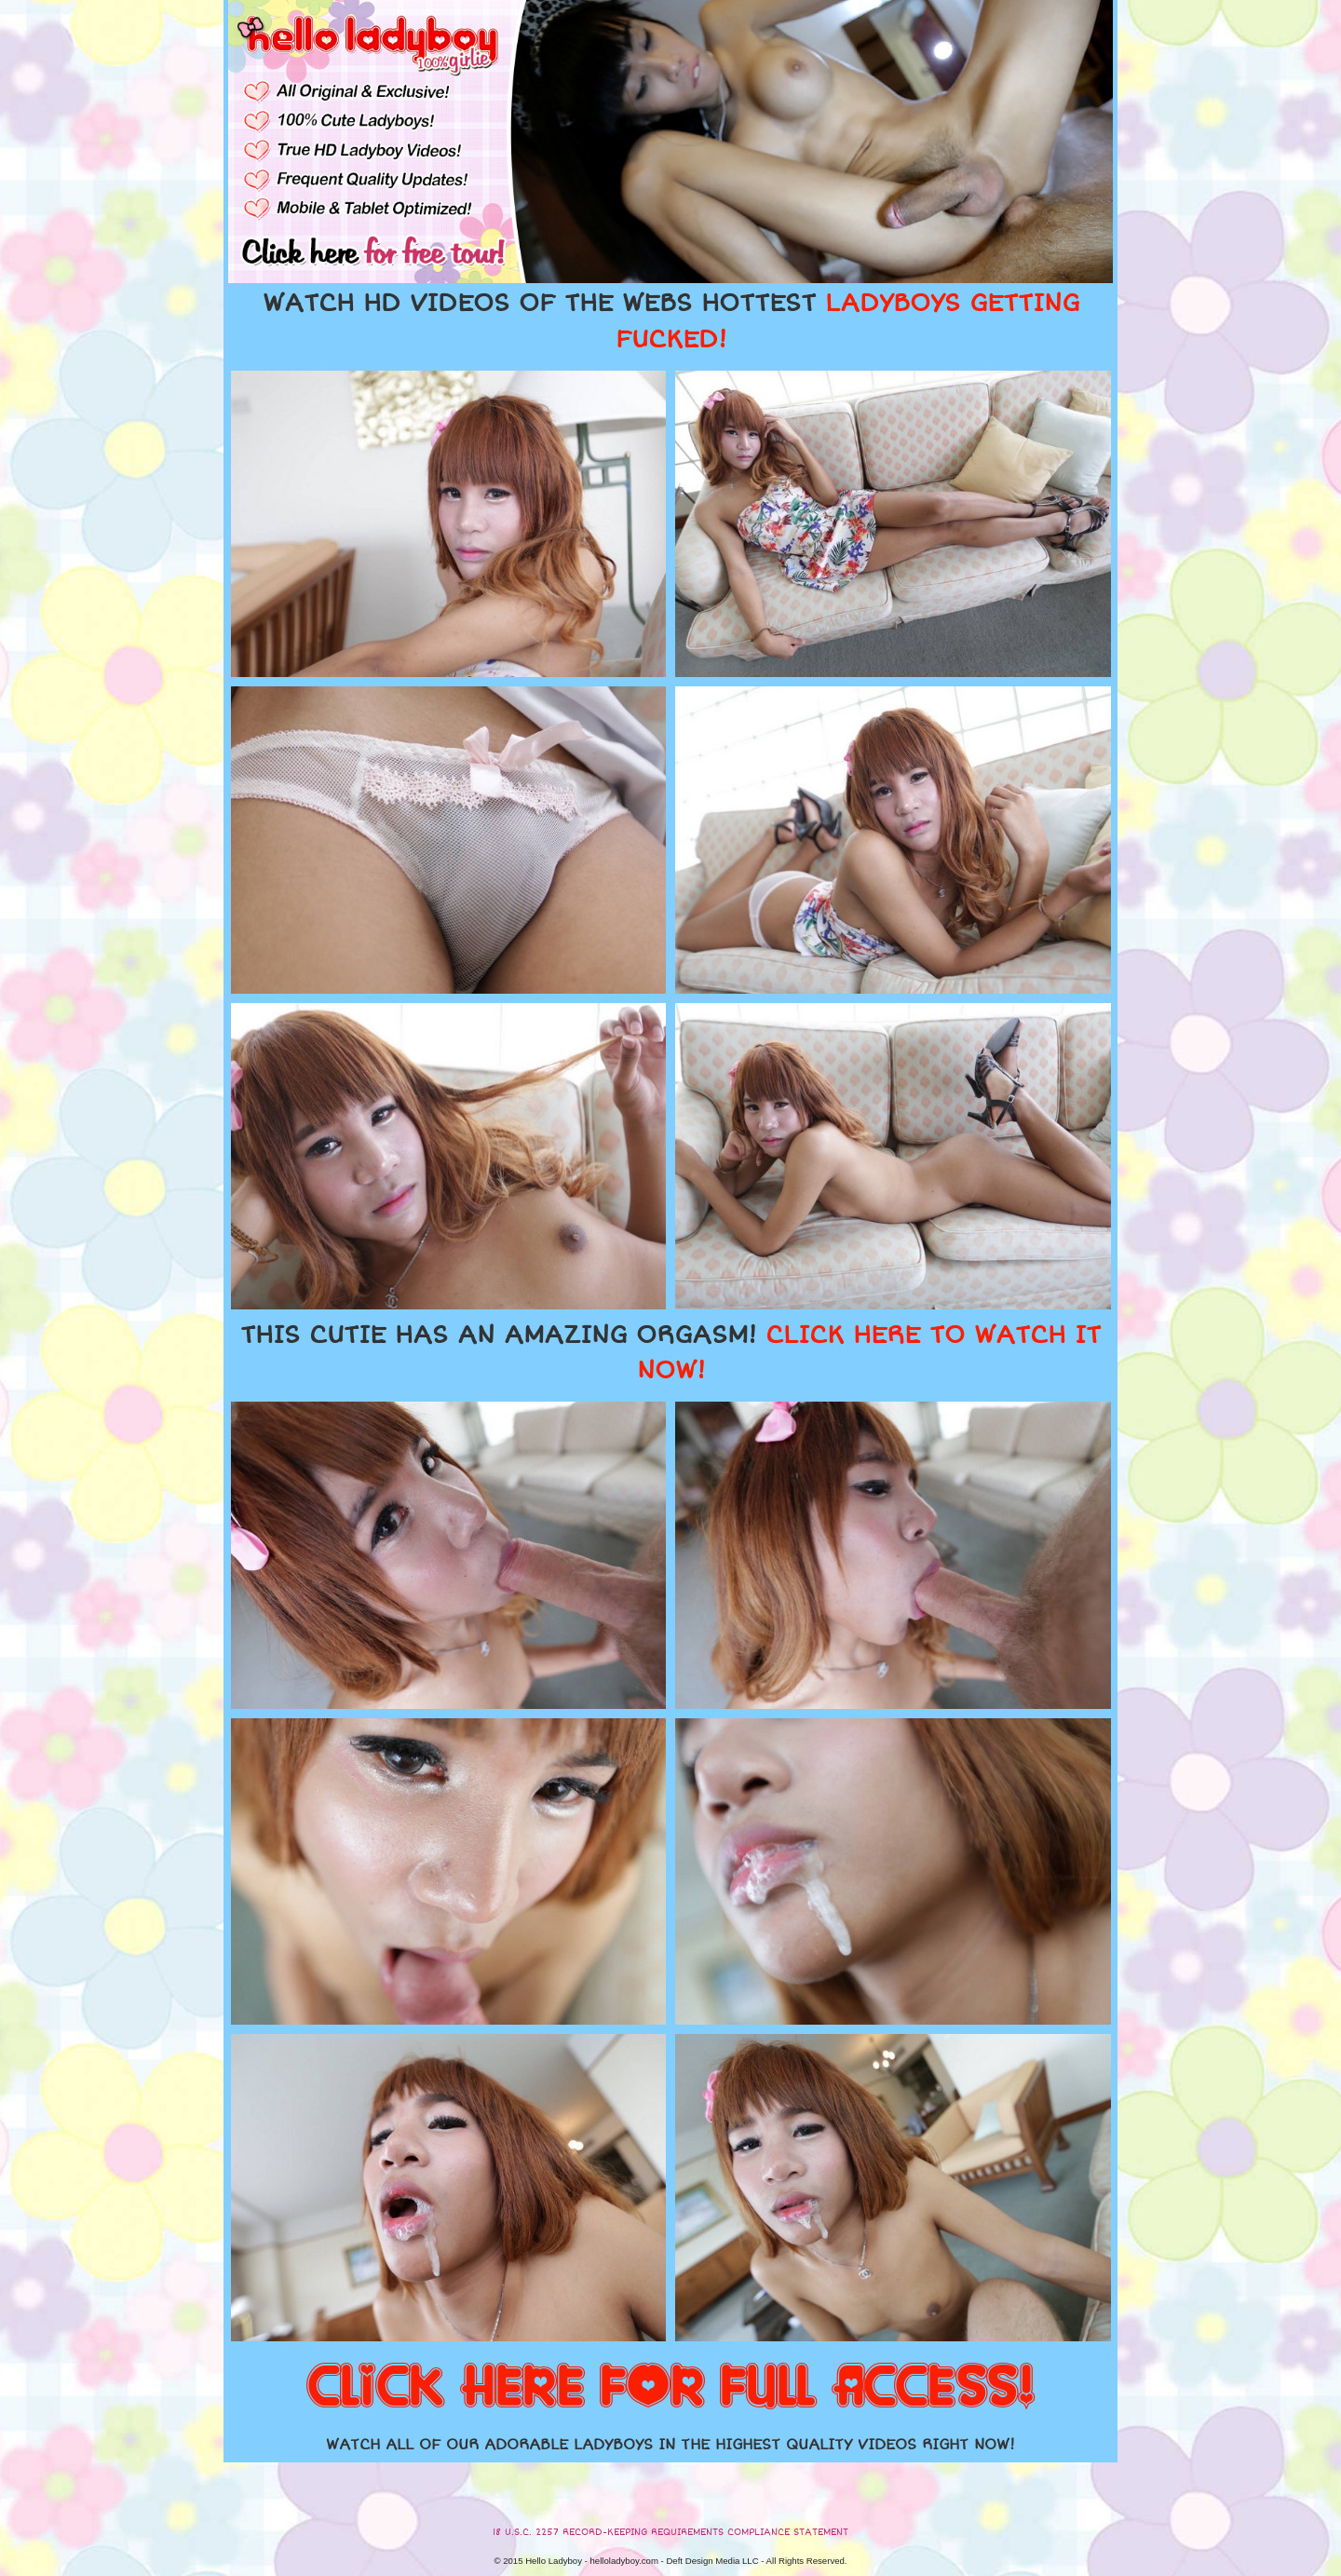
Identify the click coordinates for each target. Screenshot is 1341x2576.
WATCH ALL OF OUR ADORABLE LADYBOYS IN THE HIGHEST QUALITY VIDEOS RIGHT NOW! (670, 2444)
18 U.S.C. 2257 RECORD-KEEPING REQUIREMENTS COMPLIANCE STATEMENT (670, 2532)
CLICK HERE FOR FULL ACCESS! (670, 2388)
